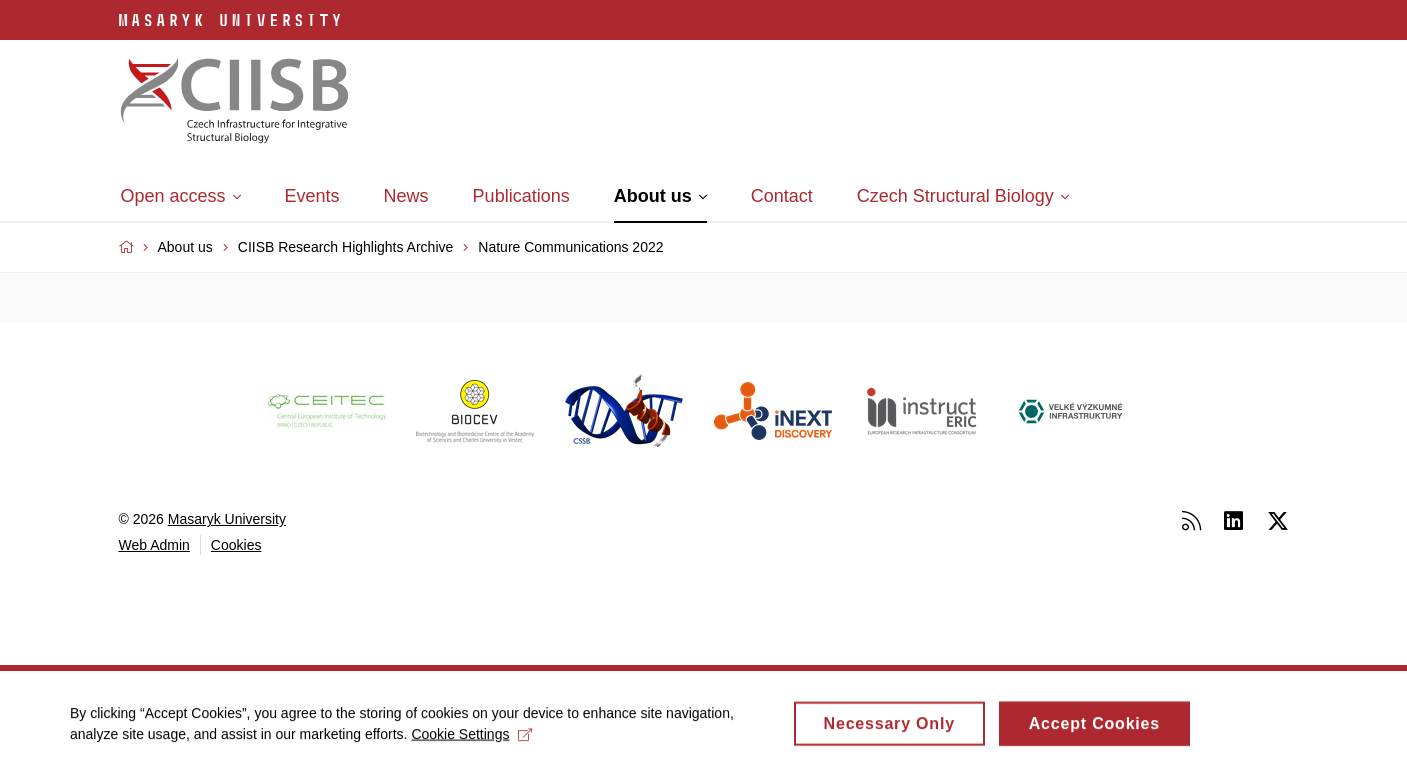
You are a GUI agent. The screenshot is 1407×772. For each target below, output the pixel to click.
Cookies (236, 545)
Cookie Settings (471, 738)
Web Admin (154, 545)
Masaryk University (227, 519)
